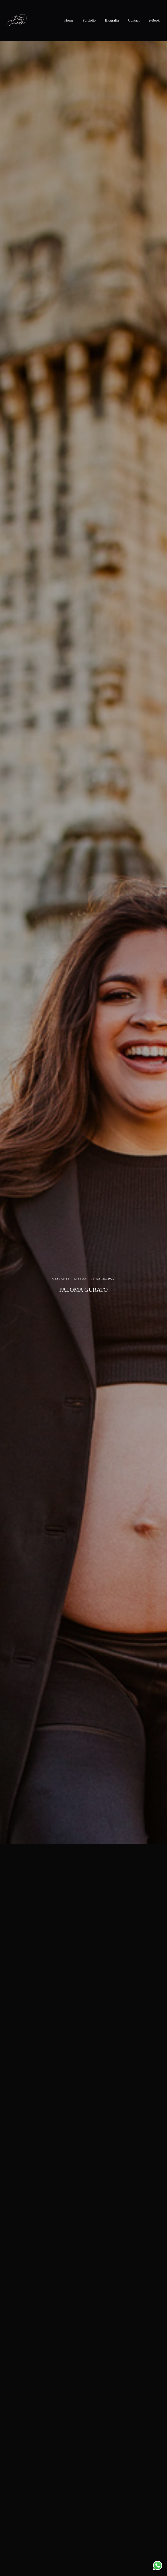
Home (68, 20)
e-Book (154, 20)
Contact (134, 20)
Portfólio (89, 20)
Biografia (112, 20)
